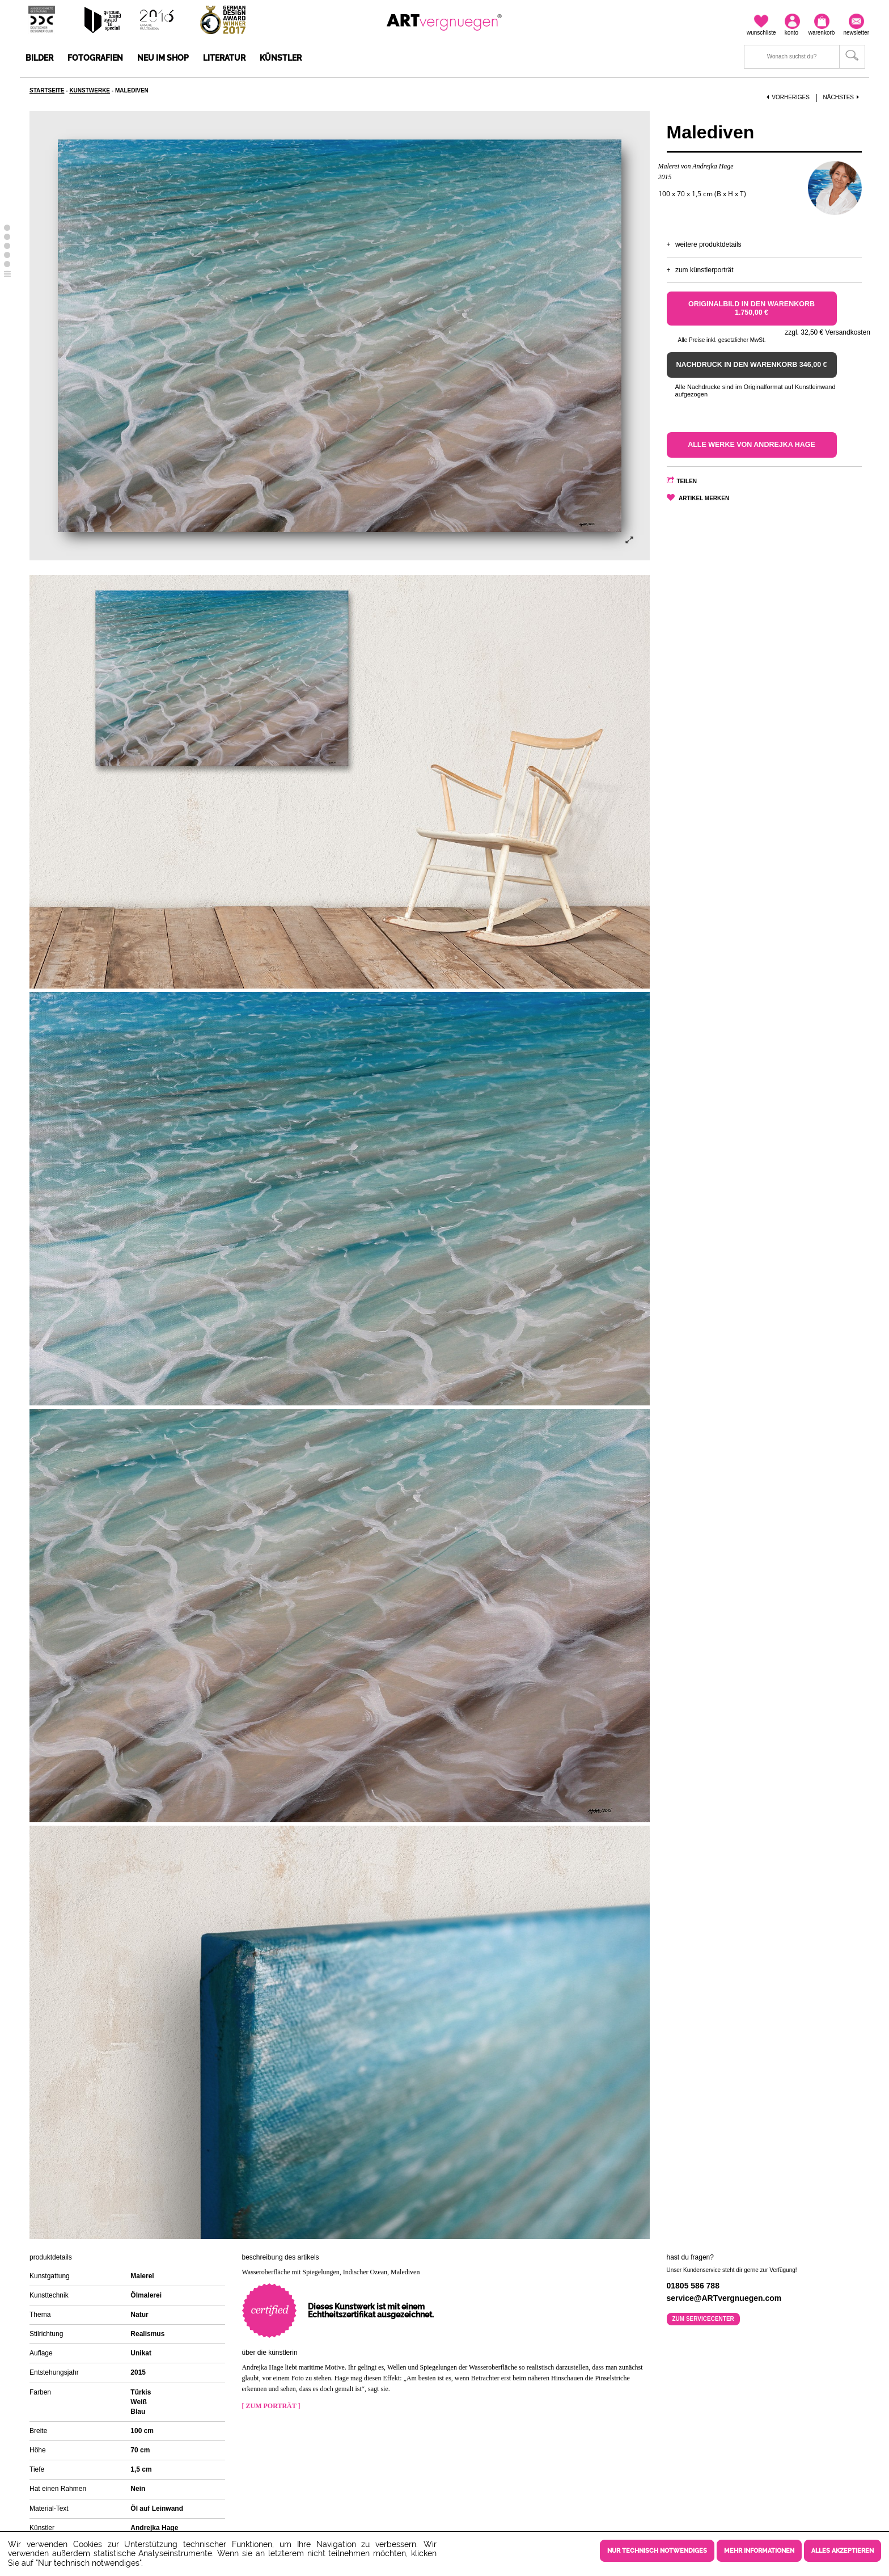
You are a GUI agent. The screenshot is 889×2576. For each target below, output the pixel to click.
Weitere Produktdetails (708, 244)
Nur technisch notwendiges (657, 2550)
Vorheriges (788, 97)
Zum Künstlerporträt (704, 270)
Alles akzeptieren (842, 2550)
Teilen (687, 481)
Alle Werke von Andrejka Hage (751, 445)
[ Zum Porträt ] (271, 2406)
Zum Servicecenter (703, 2319)
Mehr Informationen (759, 2550)
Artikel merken (704, 498)
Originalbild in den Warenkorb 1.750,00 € (751, 308)
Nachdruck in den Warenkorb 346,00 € (751, 365)
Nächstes (842, 97)
